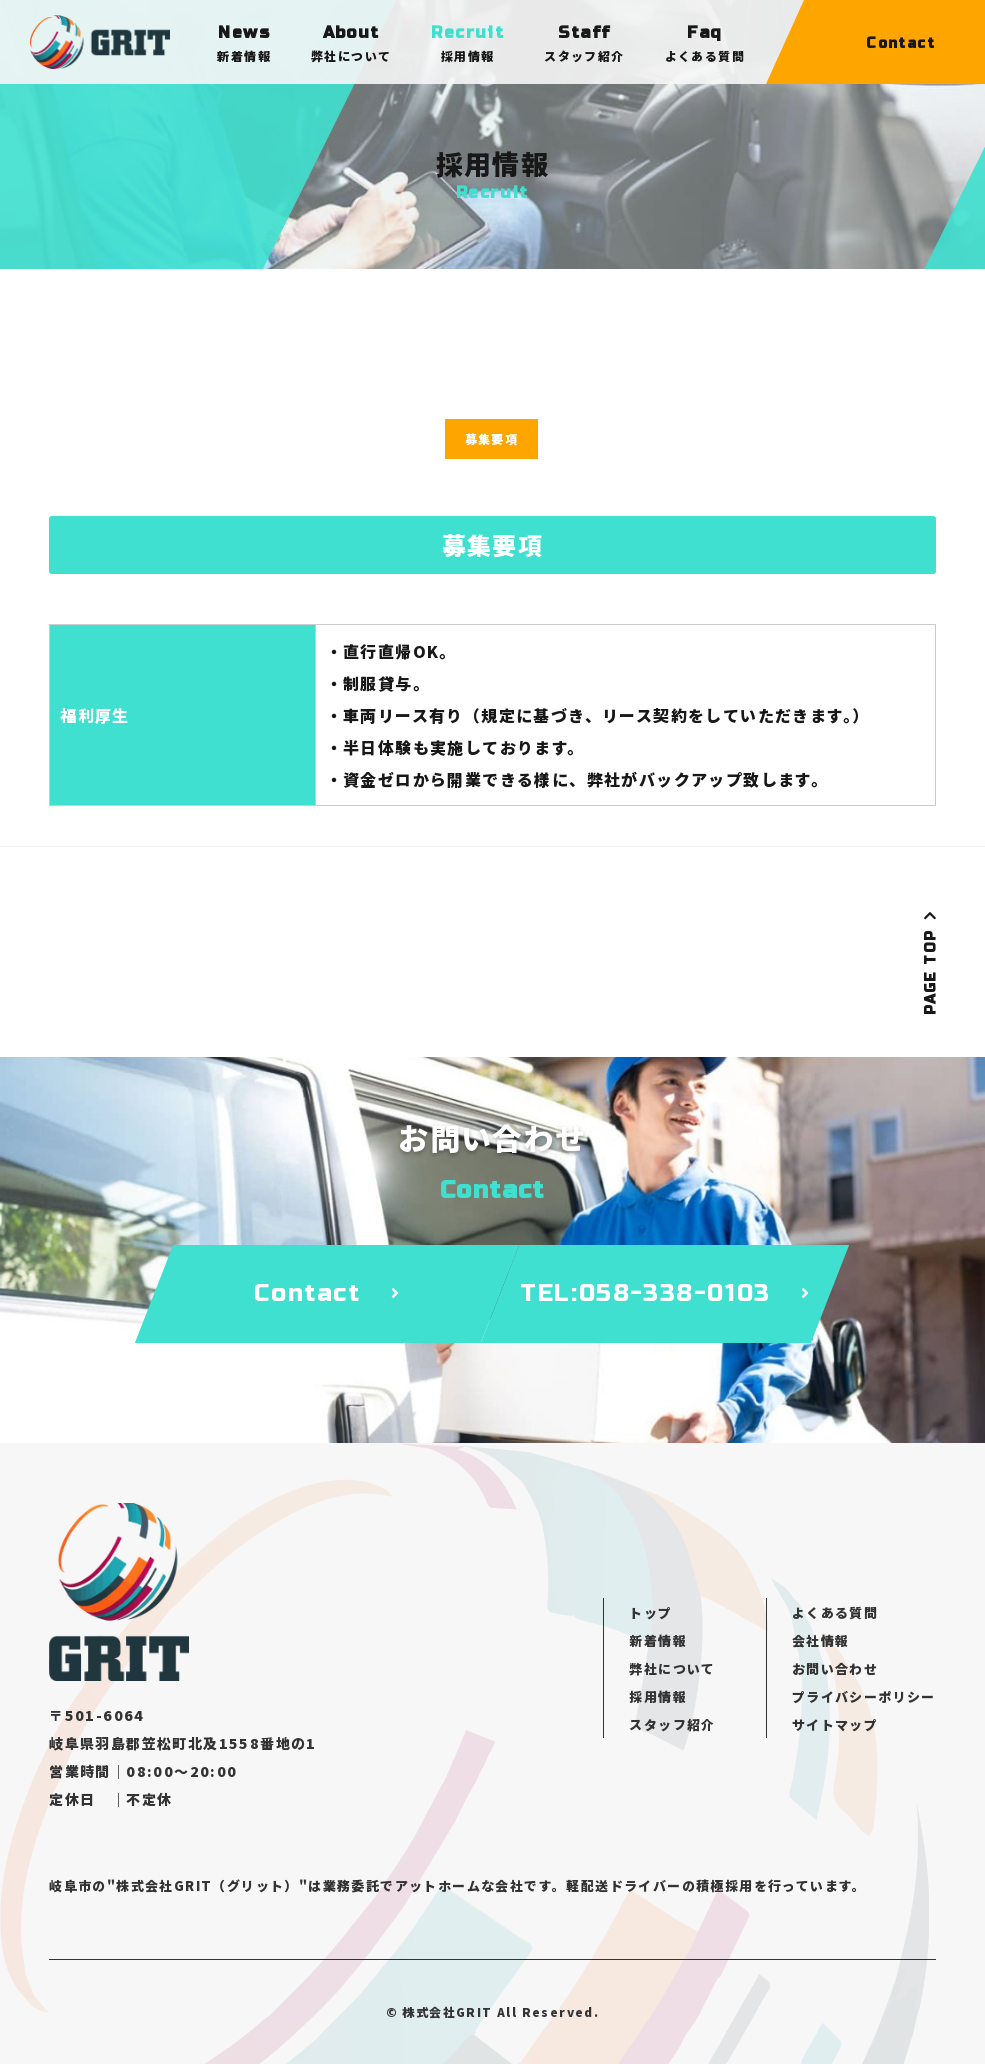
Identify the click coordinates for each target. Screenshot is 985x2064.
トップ (650, 1612)
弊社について (672, 1668)
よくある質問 (835, 1612)
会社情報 (821, 1640)
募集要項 (492, 438)
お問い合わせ (835, 1668)
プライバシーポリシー (864, 1696)
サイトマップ (835, 1724)
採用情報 (658, 1696)
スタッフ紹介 (672, 1724)
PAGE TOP (930, 962)
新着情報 (658, 1640)
